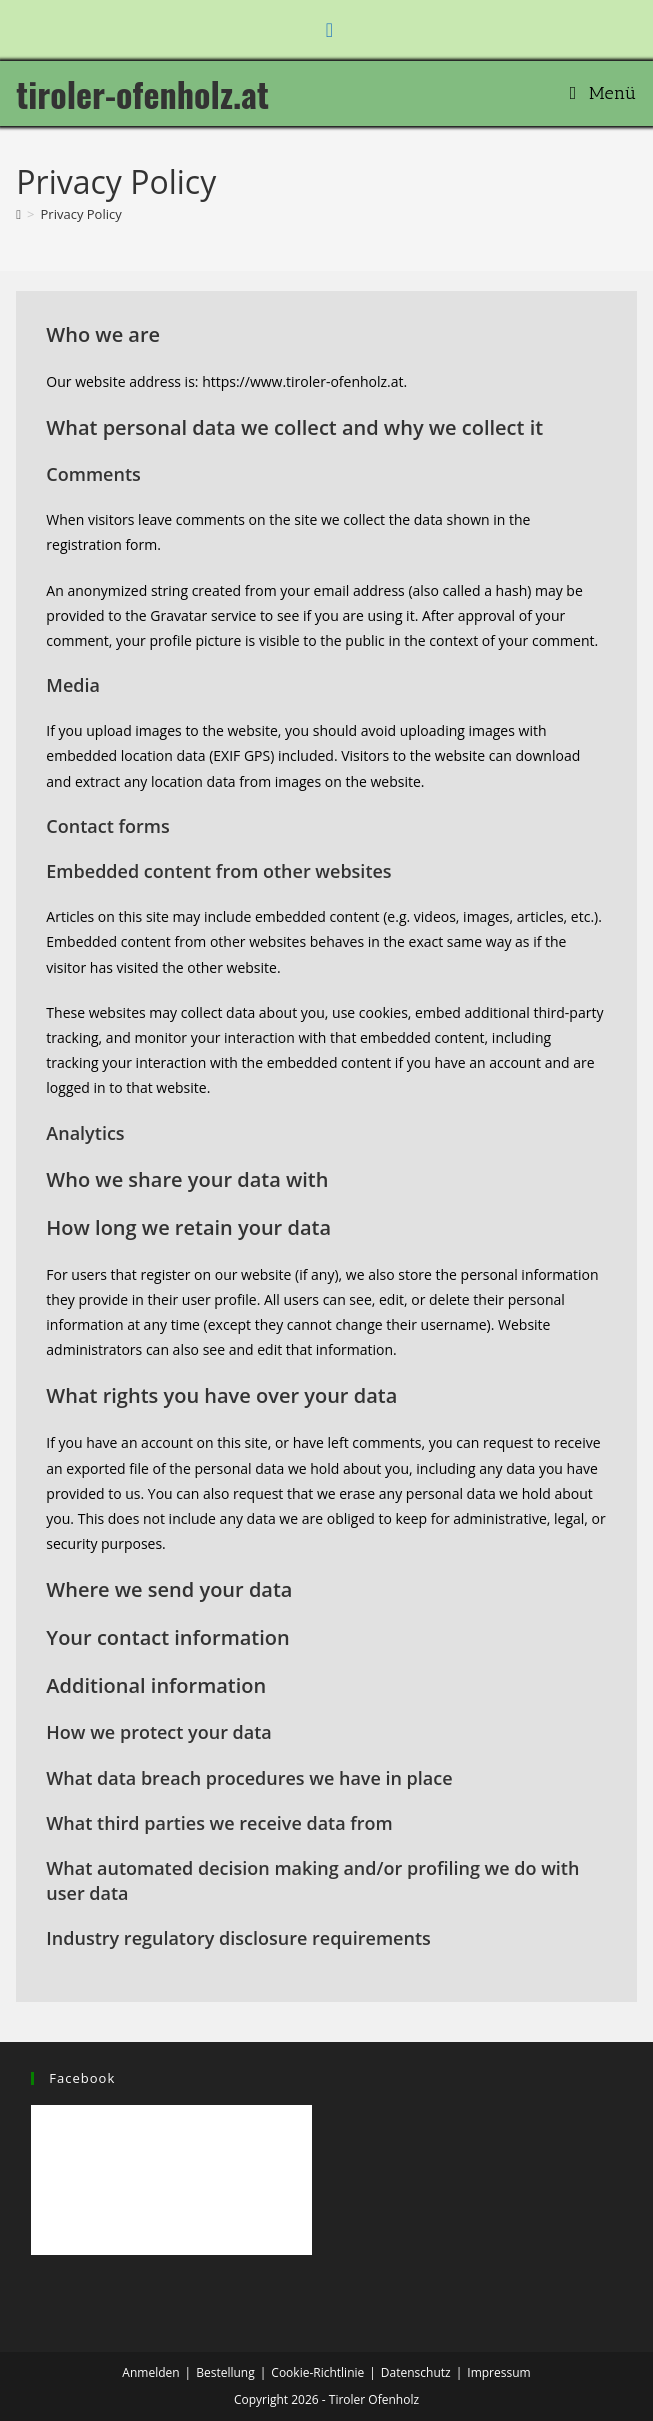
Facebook (82, 2078)
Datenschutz (416, 2372)
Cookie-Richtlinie (317, 2372)
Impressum (498, 2372)
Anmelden (150, 2372)
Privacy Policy (81, 214)
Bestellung (225, 2372)
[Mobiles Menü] (603, 93)
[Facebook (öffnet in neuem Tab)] (326, 30)
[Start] (18, 214)
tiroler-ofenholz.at (142, 93)
